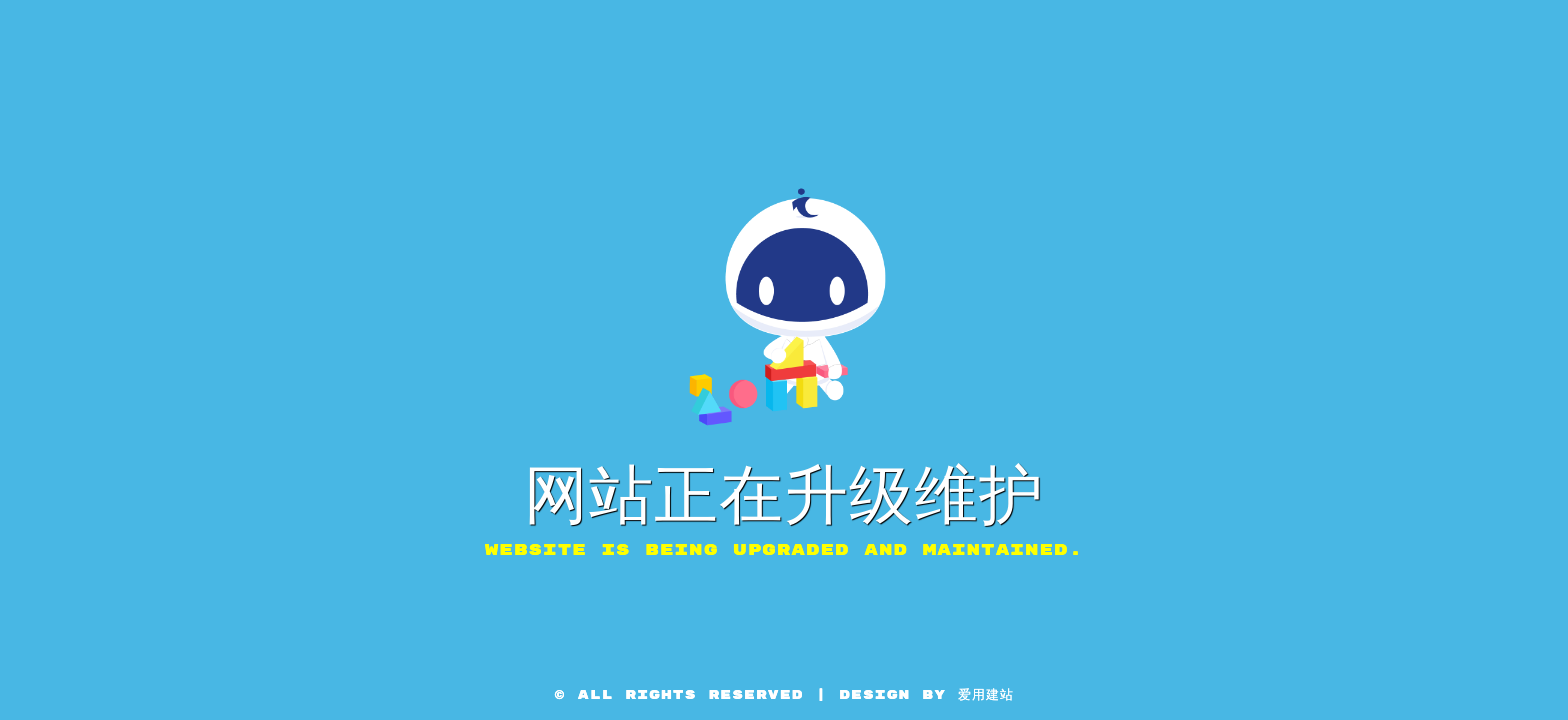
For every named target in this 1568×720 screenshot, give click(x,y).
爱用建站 (986, 695)
